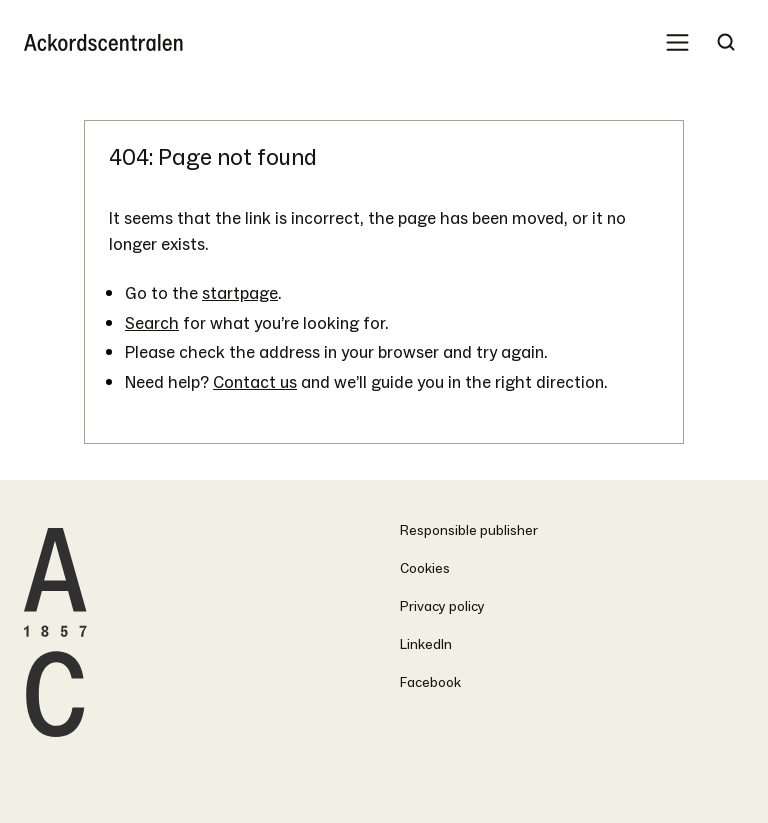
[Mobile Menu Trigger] (677, 42)
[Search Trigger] (726, 42)
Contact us (255, 382)
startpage (240, 293)
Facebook (430, 682)
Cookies (425, 568)
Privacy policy (442, 606)
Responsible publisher (469, 530)
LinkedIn (426, 644)
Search (152, 323)
